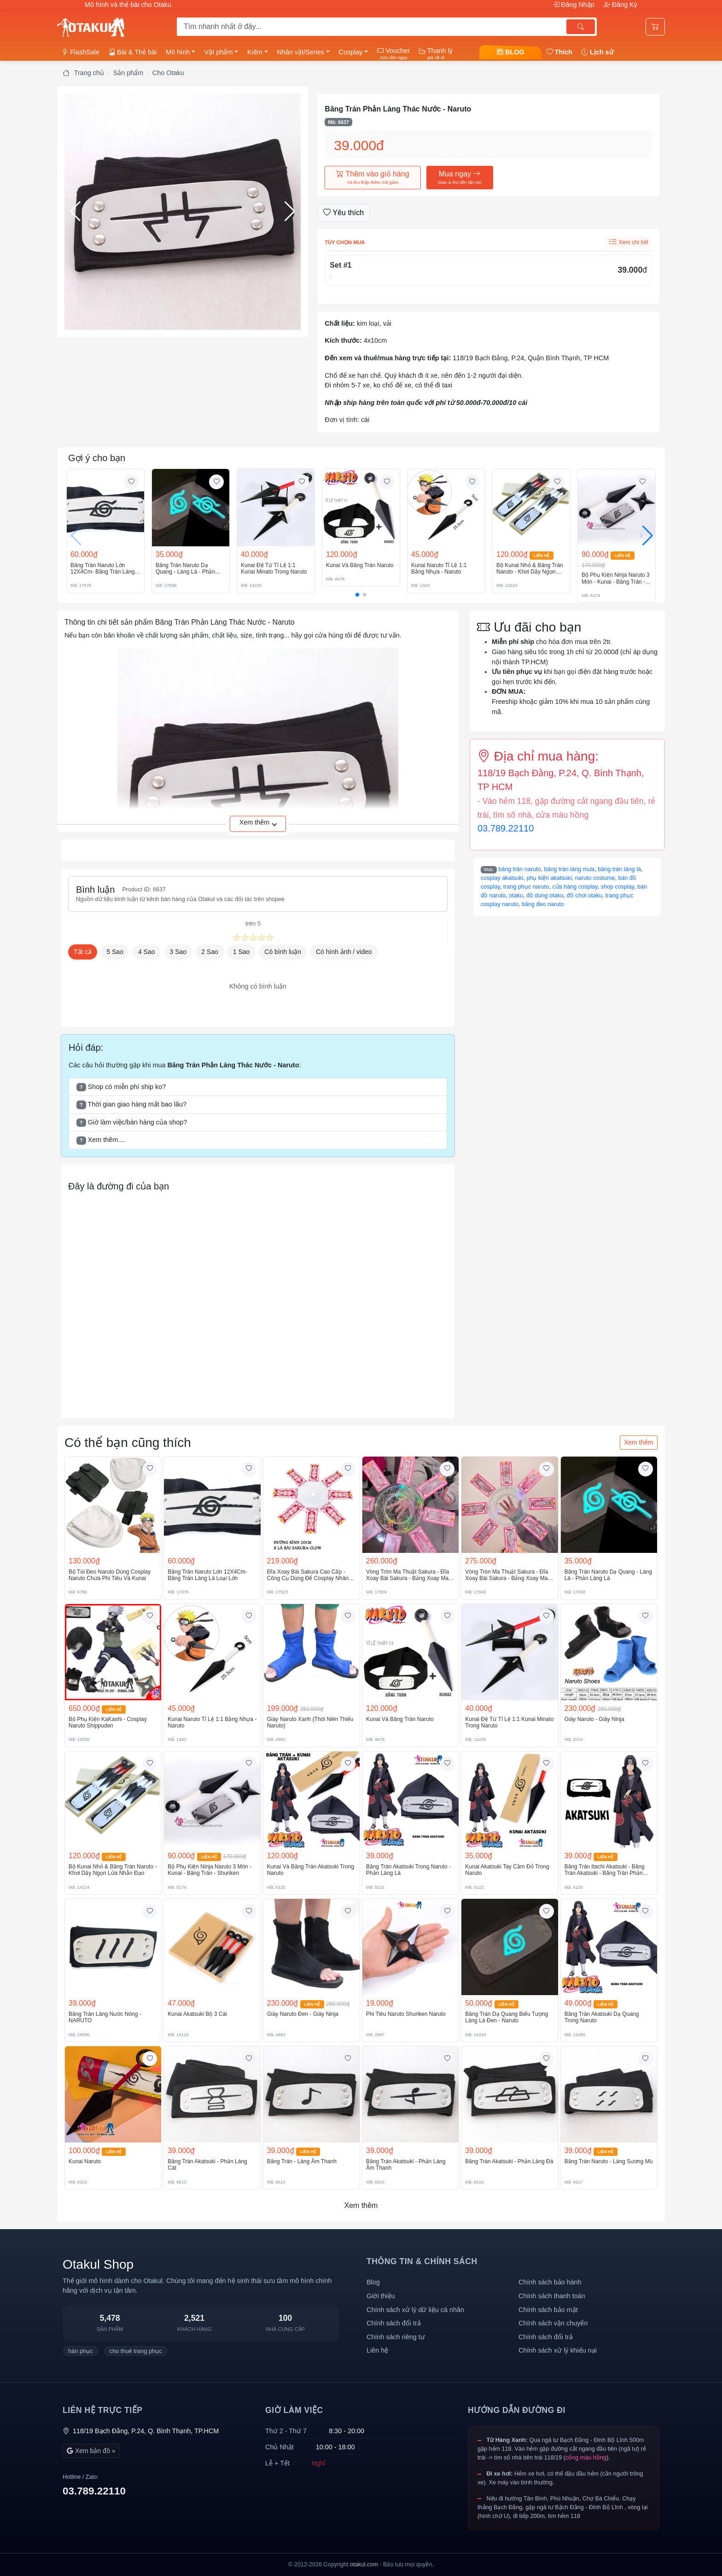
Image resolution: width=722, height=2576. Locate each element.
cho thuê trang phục (136, 2351)
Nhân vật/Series (300, 52)
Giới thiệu (381, 2296)
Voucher (393, 53)
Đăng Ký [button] (620, 4)
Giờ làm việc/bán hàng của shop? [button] (131, 1122)
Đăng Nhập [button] (574, 4)
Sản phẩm (128, 72)
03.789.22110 (505, 828)
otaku (516, 895)
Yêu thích (343, 213)
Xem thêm (638, 1442)
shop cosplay (618, 887)
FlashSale (80, 52)
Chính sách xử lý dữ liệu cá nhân (415, 2309)
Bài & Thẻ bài (133, 52)
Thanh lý (436, 53)
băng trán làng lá (619, 869)
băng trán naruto (519, 869)
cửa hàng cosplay (574, 887)
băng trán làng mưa (569, 869)
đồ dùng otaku (545, 895)
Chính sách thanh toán (551, 2296)
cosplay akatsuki (502, 878)
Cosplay (351, 52)
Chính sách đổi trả (394, 2323)
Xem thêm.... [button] (100, 1140)
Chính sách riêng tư (396, 2337)
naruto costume (595, 878)
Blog (373, 2282)
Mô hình (178, 52)
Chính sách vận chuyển (553, 2323)
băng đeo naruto (543, 904)
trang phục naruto (526, 887)
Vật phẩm (218, 52)
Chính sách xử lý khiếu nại (557, 2350)
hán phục (80, 2351)
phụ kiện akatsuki (548, 878)
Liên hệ (377, 2350)
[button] (182, 212)
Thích (559, 52)
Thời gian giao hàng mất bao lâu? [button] (131, 1105)
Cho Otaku (168, 72)
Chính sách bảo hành (550, 2282)
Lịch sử (598, 52)
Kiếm (254, 52)
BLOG (510, 52)
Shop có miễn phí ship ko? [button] (121, 1087)
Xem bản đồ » (91, 2450)
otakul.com (364, 2564)
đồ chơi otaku (584, 895)
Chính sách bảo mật (548, 2309)
